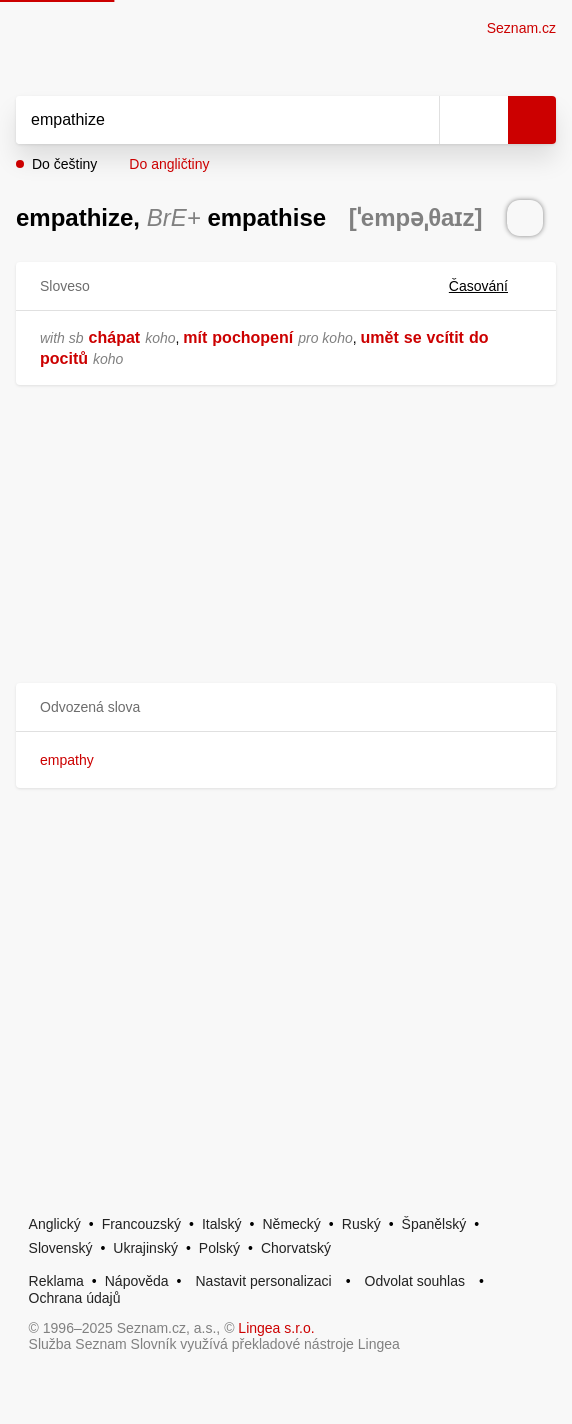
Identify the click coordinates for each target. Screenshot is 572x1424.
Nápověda (137, 1281)
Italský (222, 1224)
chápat (115, 337)
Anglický (55, 1224)
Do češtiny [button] (64, 164)
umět (380, 337)
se (413, 337)
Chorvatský (296, 1248)
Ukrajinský (145, 1248)
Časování (490, 286)
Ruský (361, 1224)
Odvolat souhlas (415, 1281)
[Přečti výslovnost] (525, 218)
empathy (67, 760)
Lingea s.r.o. (276, 1328)
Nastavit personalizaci (263, 1281)
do (479, 337)
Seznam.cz (521, 28)
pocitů (64, 358)
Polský (219, 1248)
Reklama (56, 1281)
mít (195, 337)
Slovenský (61, 1248)
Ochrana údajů (75, 1298)
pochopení (252, 337)
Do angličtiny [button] (169, 164)
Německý (292, 1224)
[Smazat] (417, 120)
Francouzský (141, 1224)
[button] (286, 707)
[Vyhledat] (205, 120)
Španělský (434, 1224)
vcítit (445, 337)
